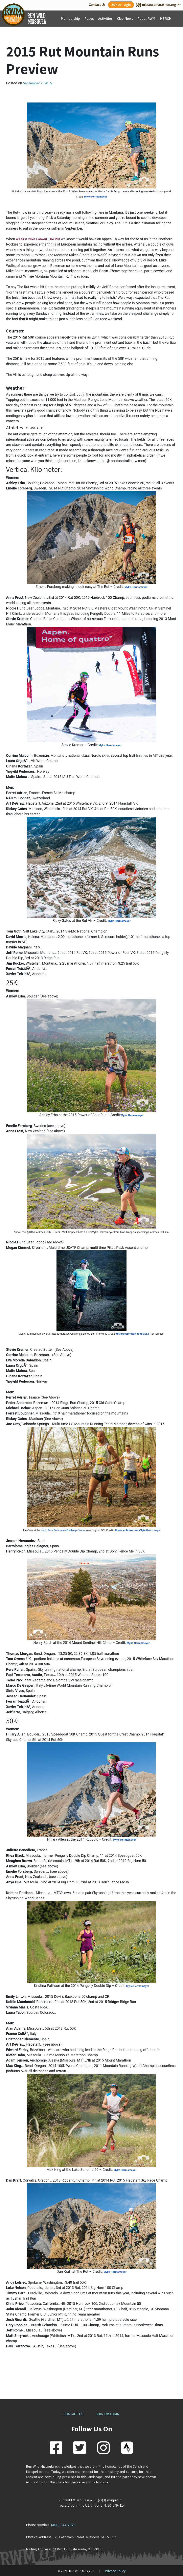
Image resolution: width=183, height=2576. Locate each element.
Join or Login (121, 4)
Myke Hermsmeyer (95, 196)
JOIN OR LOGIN (107, 2414)
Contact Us (97, 4)
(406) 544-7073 (63, 2525)
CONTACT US (73, 2414)
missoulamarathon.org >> (158, 4)
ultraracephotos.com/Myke (132, 1333)
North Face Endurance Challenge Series (63, 1530)
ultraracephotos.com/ (127, 1530)
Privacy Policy (115, 2571)
